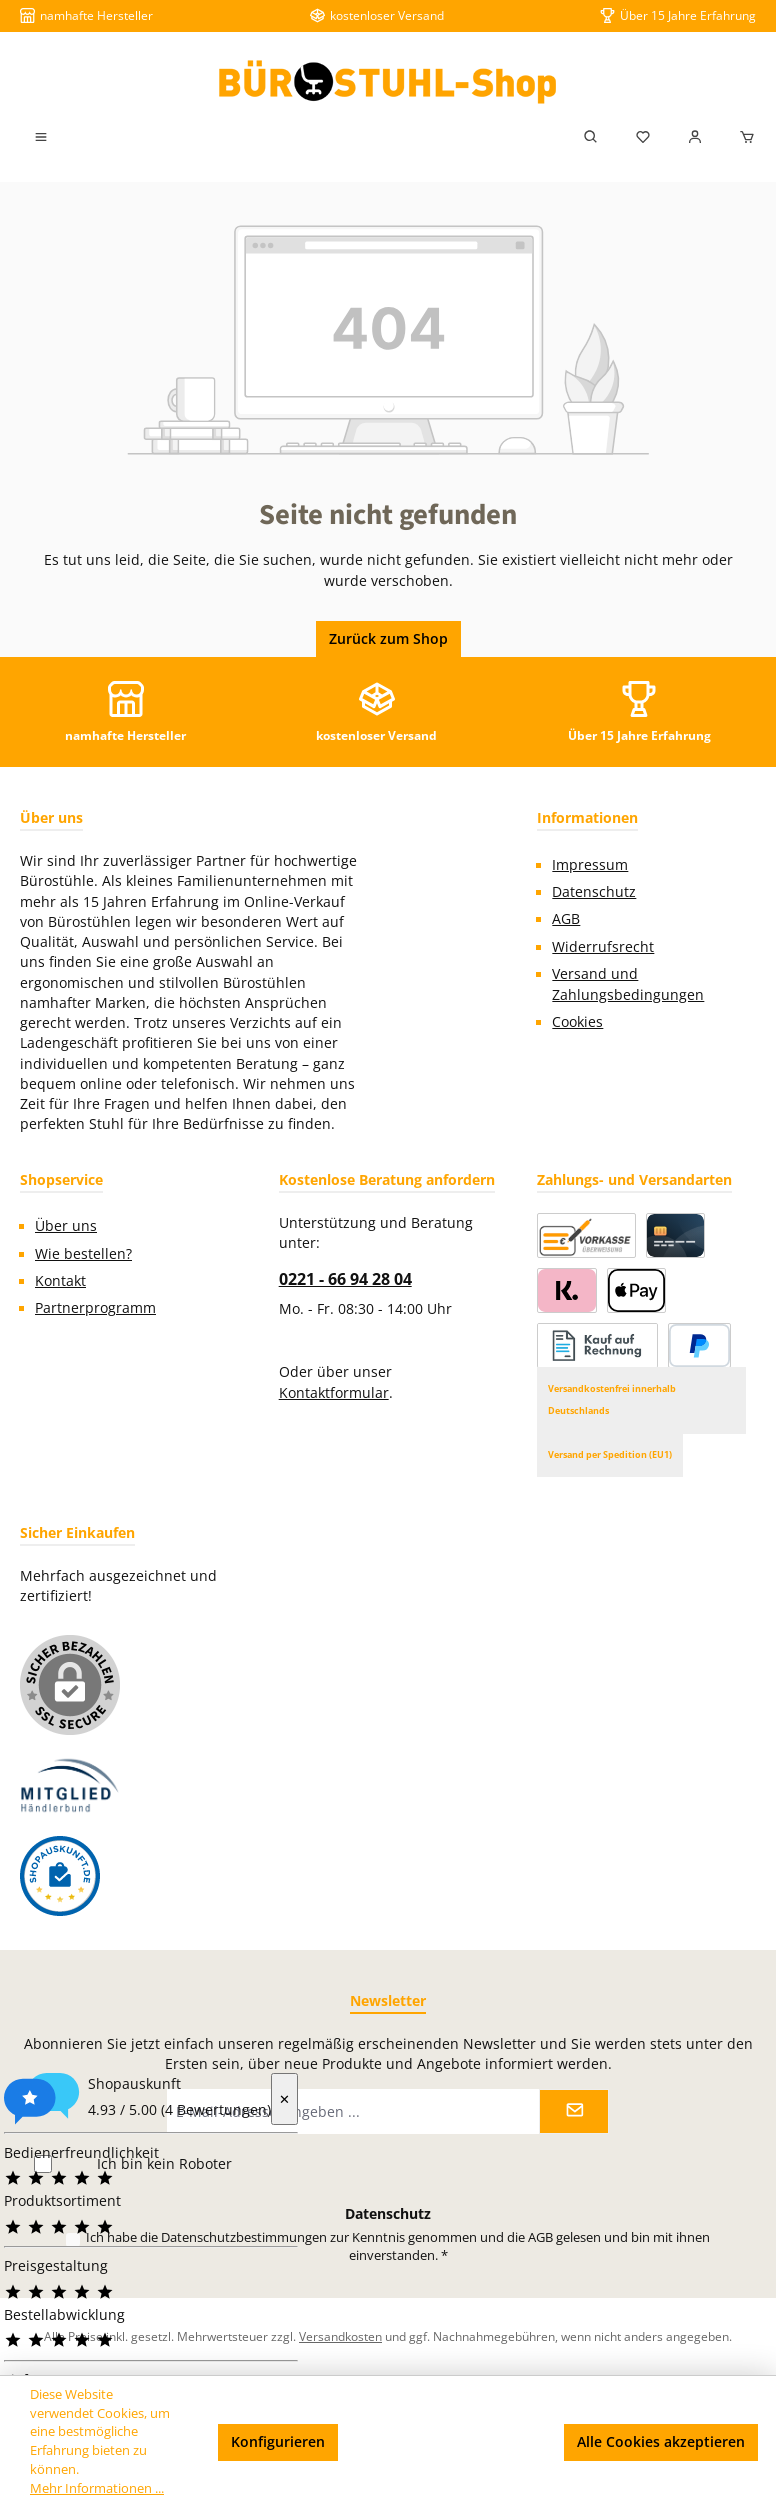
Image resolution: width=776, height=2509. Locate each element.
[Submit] (574, 2111)
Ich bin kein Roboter (164, 2164)
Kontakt (60, 1281)
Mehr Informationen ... (97, 2488)
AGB (566, 919)
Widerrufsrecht (603, 947)
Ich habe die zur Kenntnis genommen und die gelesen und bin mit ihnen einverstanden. (398, 2246)
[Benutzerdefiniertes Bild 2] (60, 1876)
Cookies (577, 1022)
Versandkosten (340, 2336)
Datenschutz (594, 892)
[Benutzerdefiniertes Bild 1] (70, 1785)
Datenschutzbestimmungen (244, 2237)
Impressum (590, 865)
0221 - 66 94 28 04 (345, 1279)
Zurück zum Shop (388, 638)
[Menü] (41, 137)
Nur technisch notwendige (451, 2441)
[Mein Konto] (695, 137)
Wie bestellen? (83, 1254)
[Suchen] (591, 137)
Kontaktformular (334, 1393)
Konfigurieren (278, 2441)
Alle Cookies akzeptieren (661, 2441)
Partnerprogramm (95, 1308)
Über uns (66, 1226)
